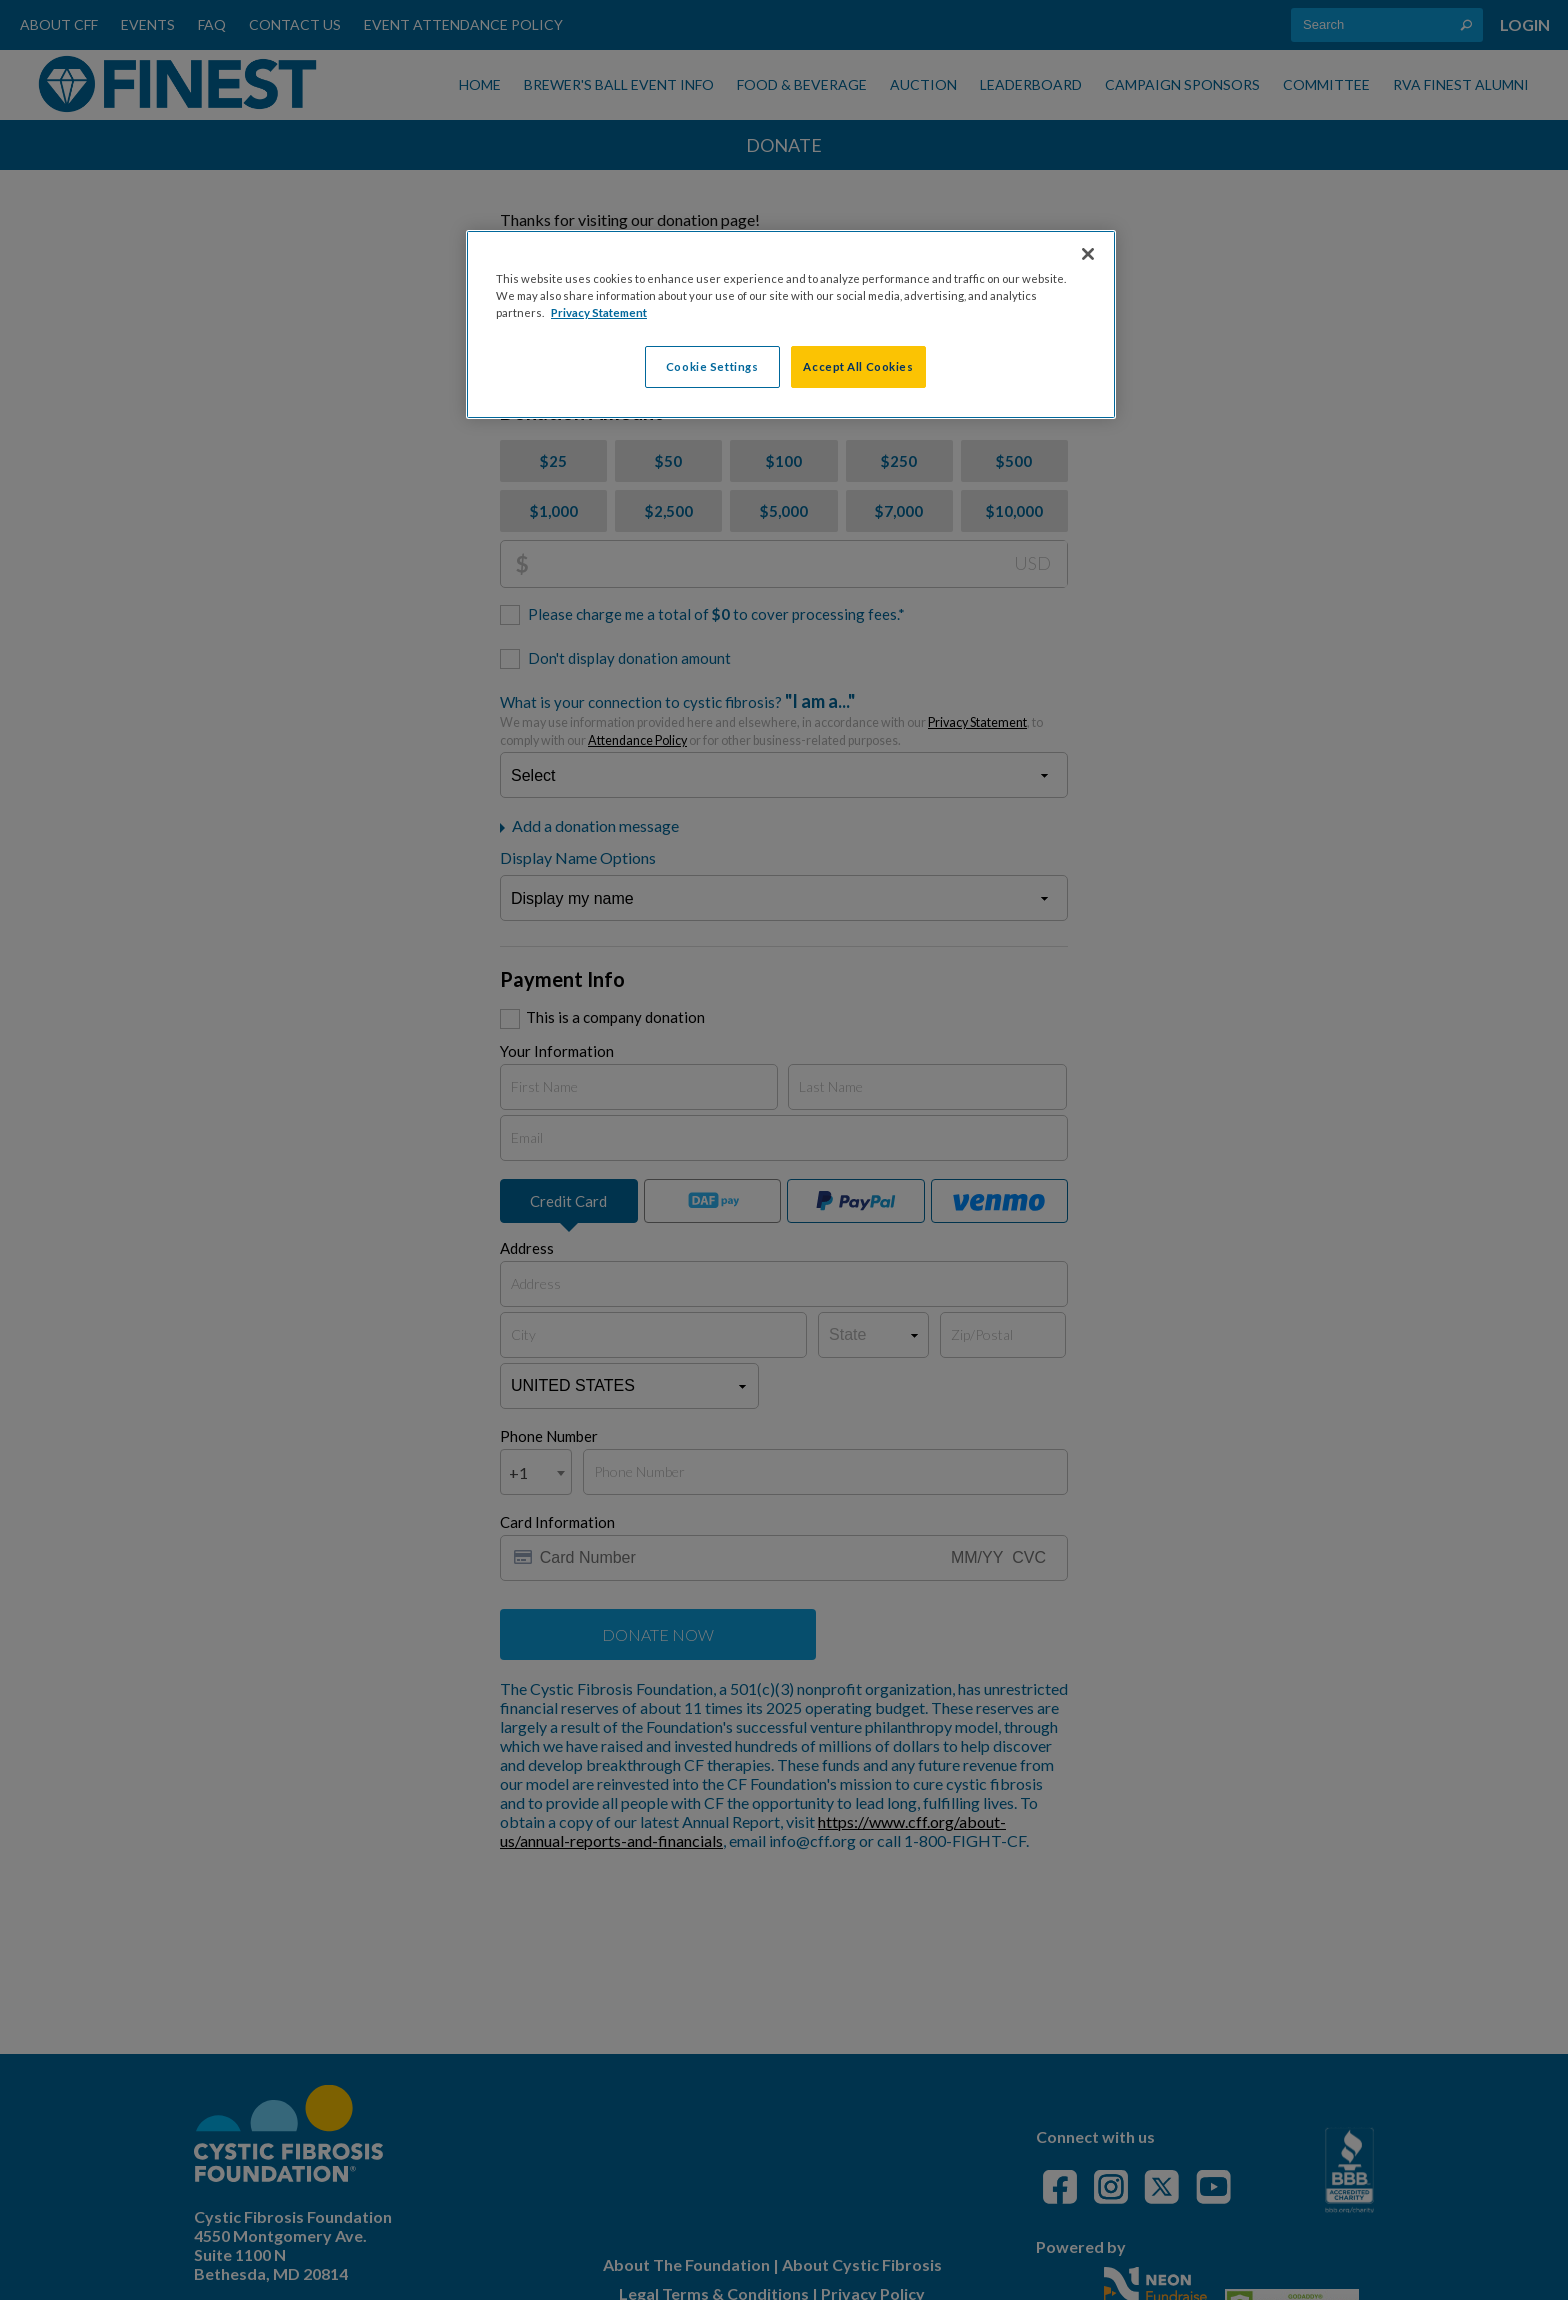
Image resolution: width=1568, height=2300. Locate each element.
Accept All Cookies (858, 366)
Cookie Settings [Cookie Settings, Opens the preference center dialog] (712, 366)
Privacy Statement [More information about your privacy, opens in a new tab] (599, 312)
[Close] (1088, 254)
